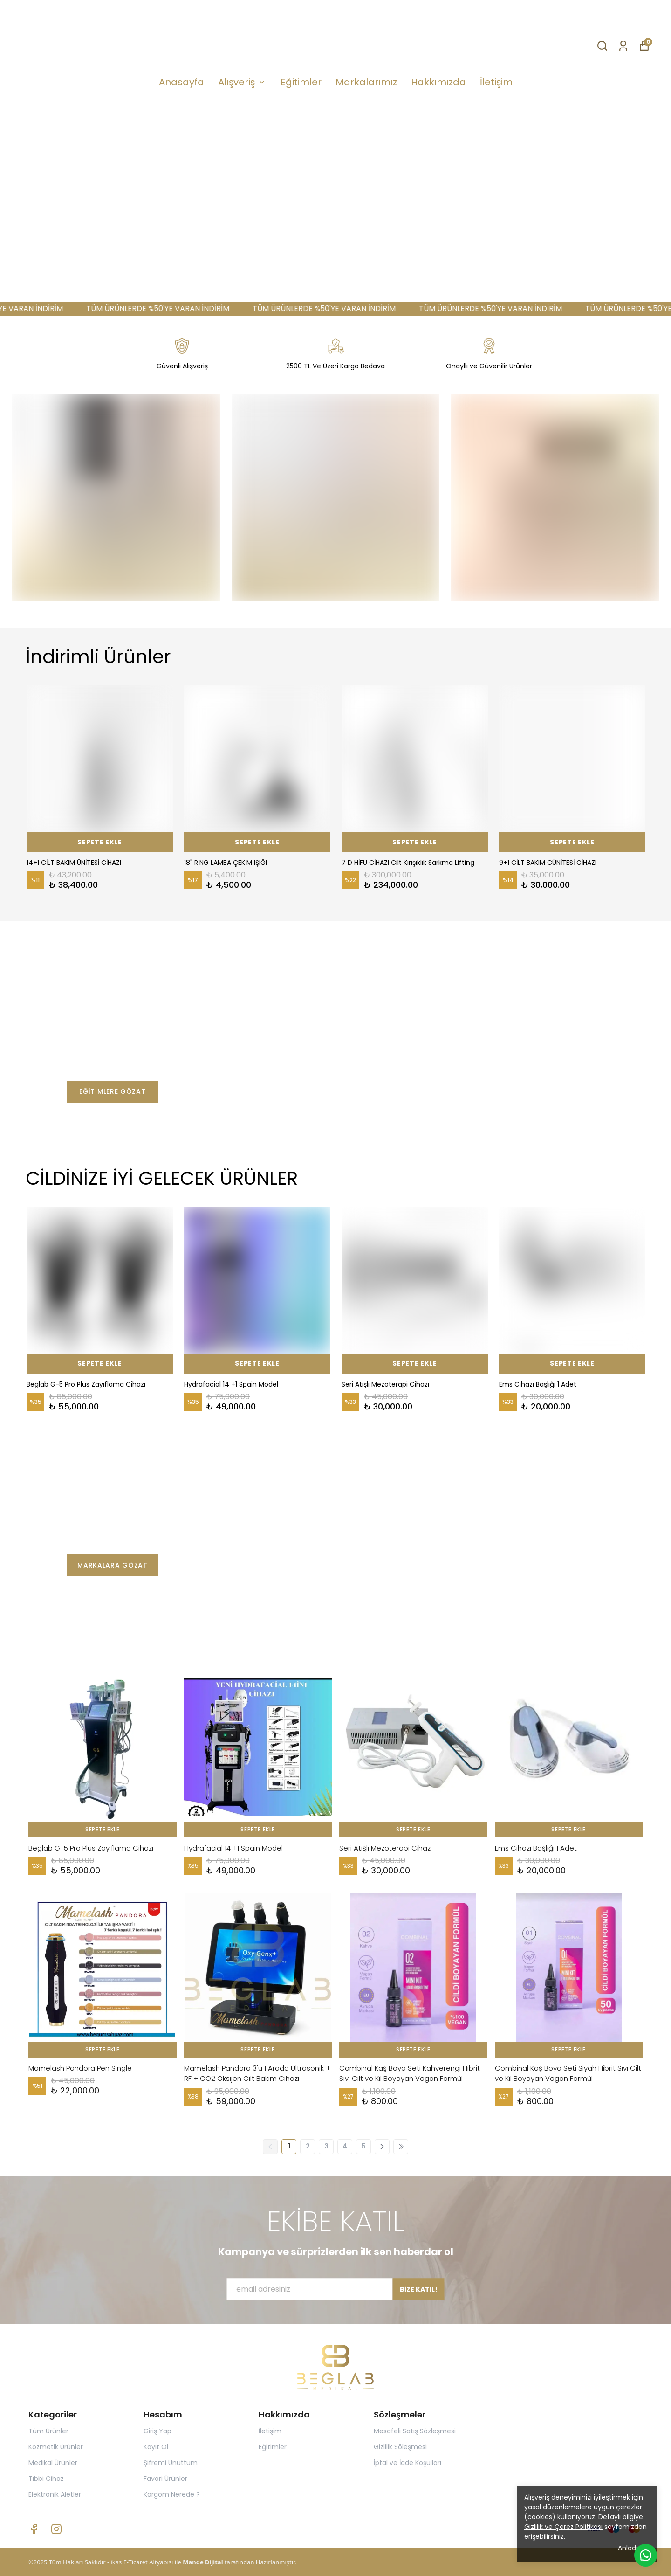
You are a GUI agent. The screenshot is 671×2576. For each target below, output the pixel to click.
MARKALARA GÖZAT (112, 1565)
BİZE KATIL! (419, 2296)
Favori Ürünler (165, 2478)
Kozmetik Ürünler (55, 2447)
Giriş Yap (157, 2431)
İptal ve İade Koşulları (407, 2462)
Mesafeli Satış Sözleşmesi (415, 2431)
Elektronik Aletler (54, 2494)
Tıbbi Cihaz (46, 2478)
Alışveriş (242, 82)
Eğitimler (301, 82)
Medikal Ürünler (52, 2462)
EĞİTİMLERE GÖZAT (112, 1091)
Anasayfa (181, 82)
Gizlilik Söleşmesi (400, 2447)
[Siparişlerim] (623, 45)
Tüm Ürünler (48, 2431)
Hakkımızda (438, 82)
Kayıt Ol (156, 2447)
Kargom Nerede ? (172, 2494)
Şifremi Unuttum (171, 2462)
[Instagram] (56, 2529)
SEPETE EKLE (99, 842)
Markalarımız (366, 82)
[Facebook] (34, 2529)
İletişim (496, 82)
